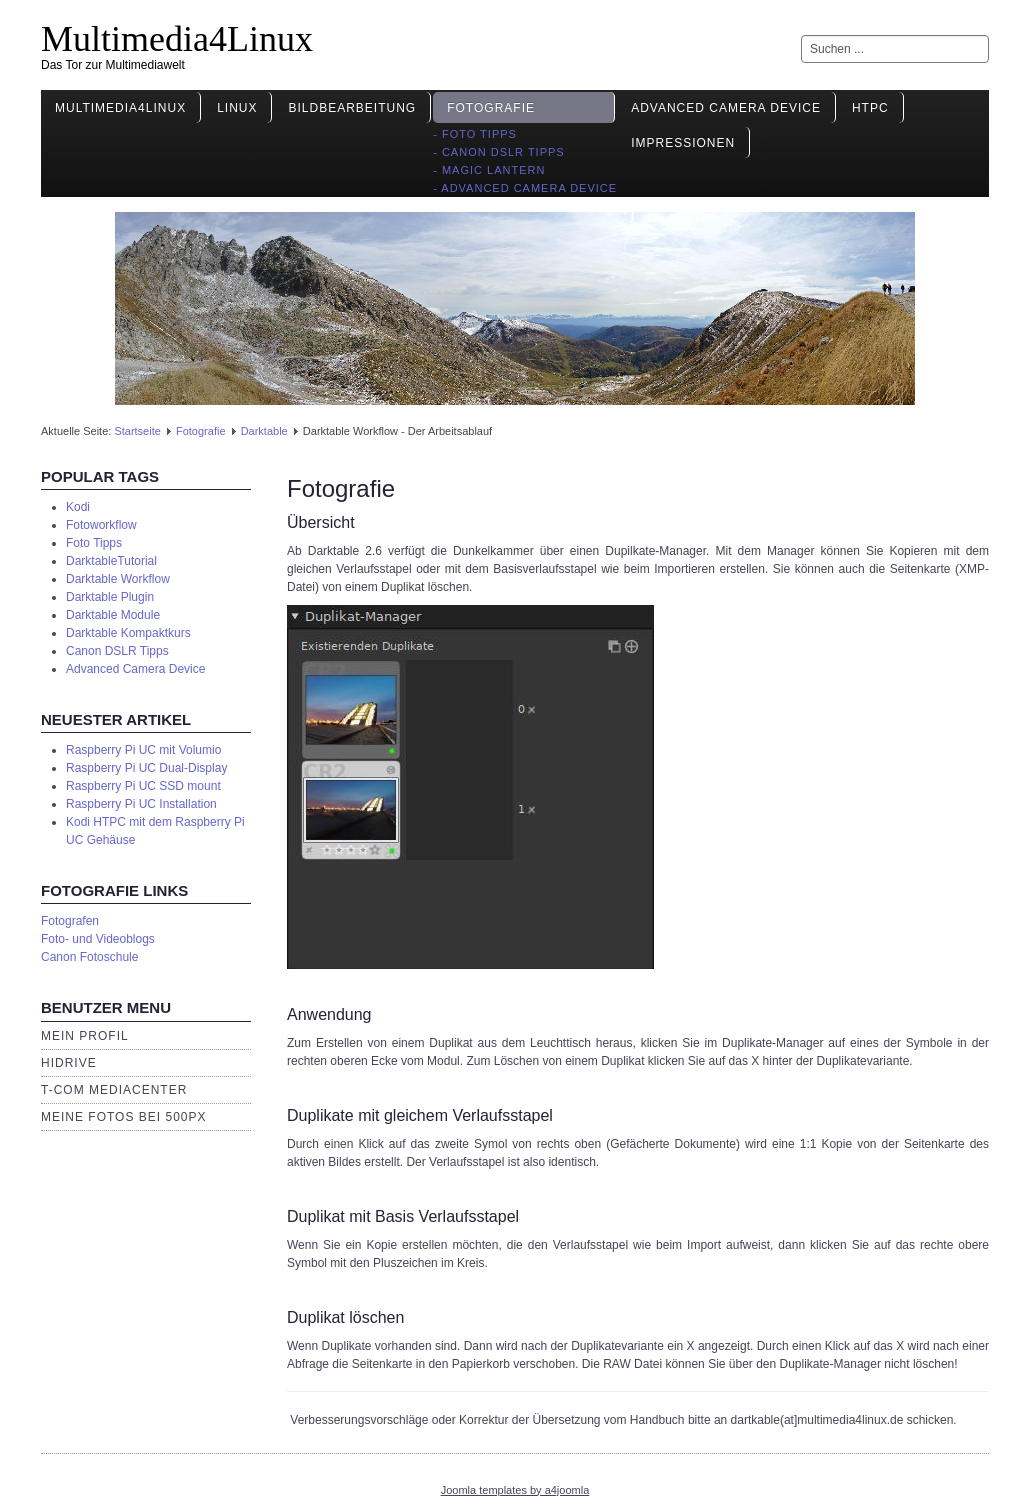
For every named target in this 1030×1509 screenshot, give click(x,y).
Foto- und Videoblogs (98, 939)
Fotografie (491, 108)
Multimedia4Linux (177, 39)
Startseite (137, 431)
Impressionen (683, 143)
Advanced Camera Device (726, 108)
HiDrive (69, 1063)
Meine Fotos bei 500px (124, 1117)
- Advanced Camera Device (525, 188)
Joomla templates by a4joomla (515, 1490)
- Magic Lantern (489, 170)
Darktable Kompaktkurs (128, 633)
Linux (237, 108)
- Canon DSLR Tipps (499, 152)
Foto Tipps (94, 543)
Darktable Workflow (118, 579)
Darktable (264, 431)
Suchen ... (801, 35)
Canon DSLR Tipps (117, 651)
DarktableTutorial (111, 561)
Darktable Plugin (110, 597)
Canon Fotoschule (89, 957)
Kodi (78, 507)
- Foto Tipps (475, 134)
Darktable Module (113, 615)
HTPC (870, 108)
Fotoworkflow (101, 525)
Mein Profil (85, 1036)
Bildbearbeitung (352, 108)
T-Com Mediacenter (114, 1090)
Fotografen (70, 921)
